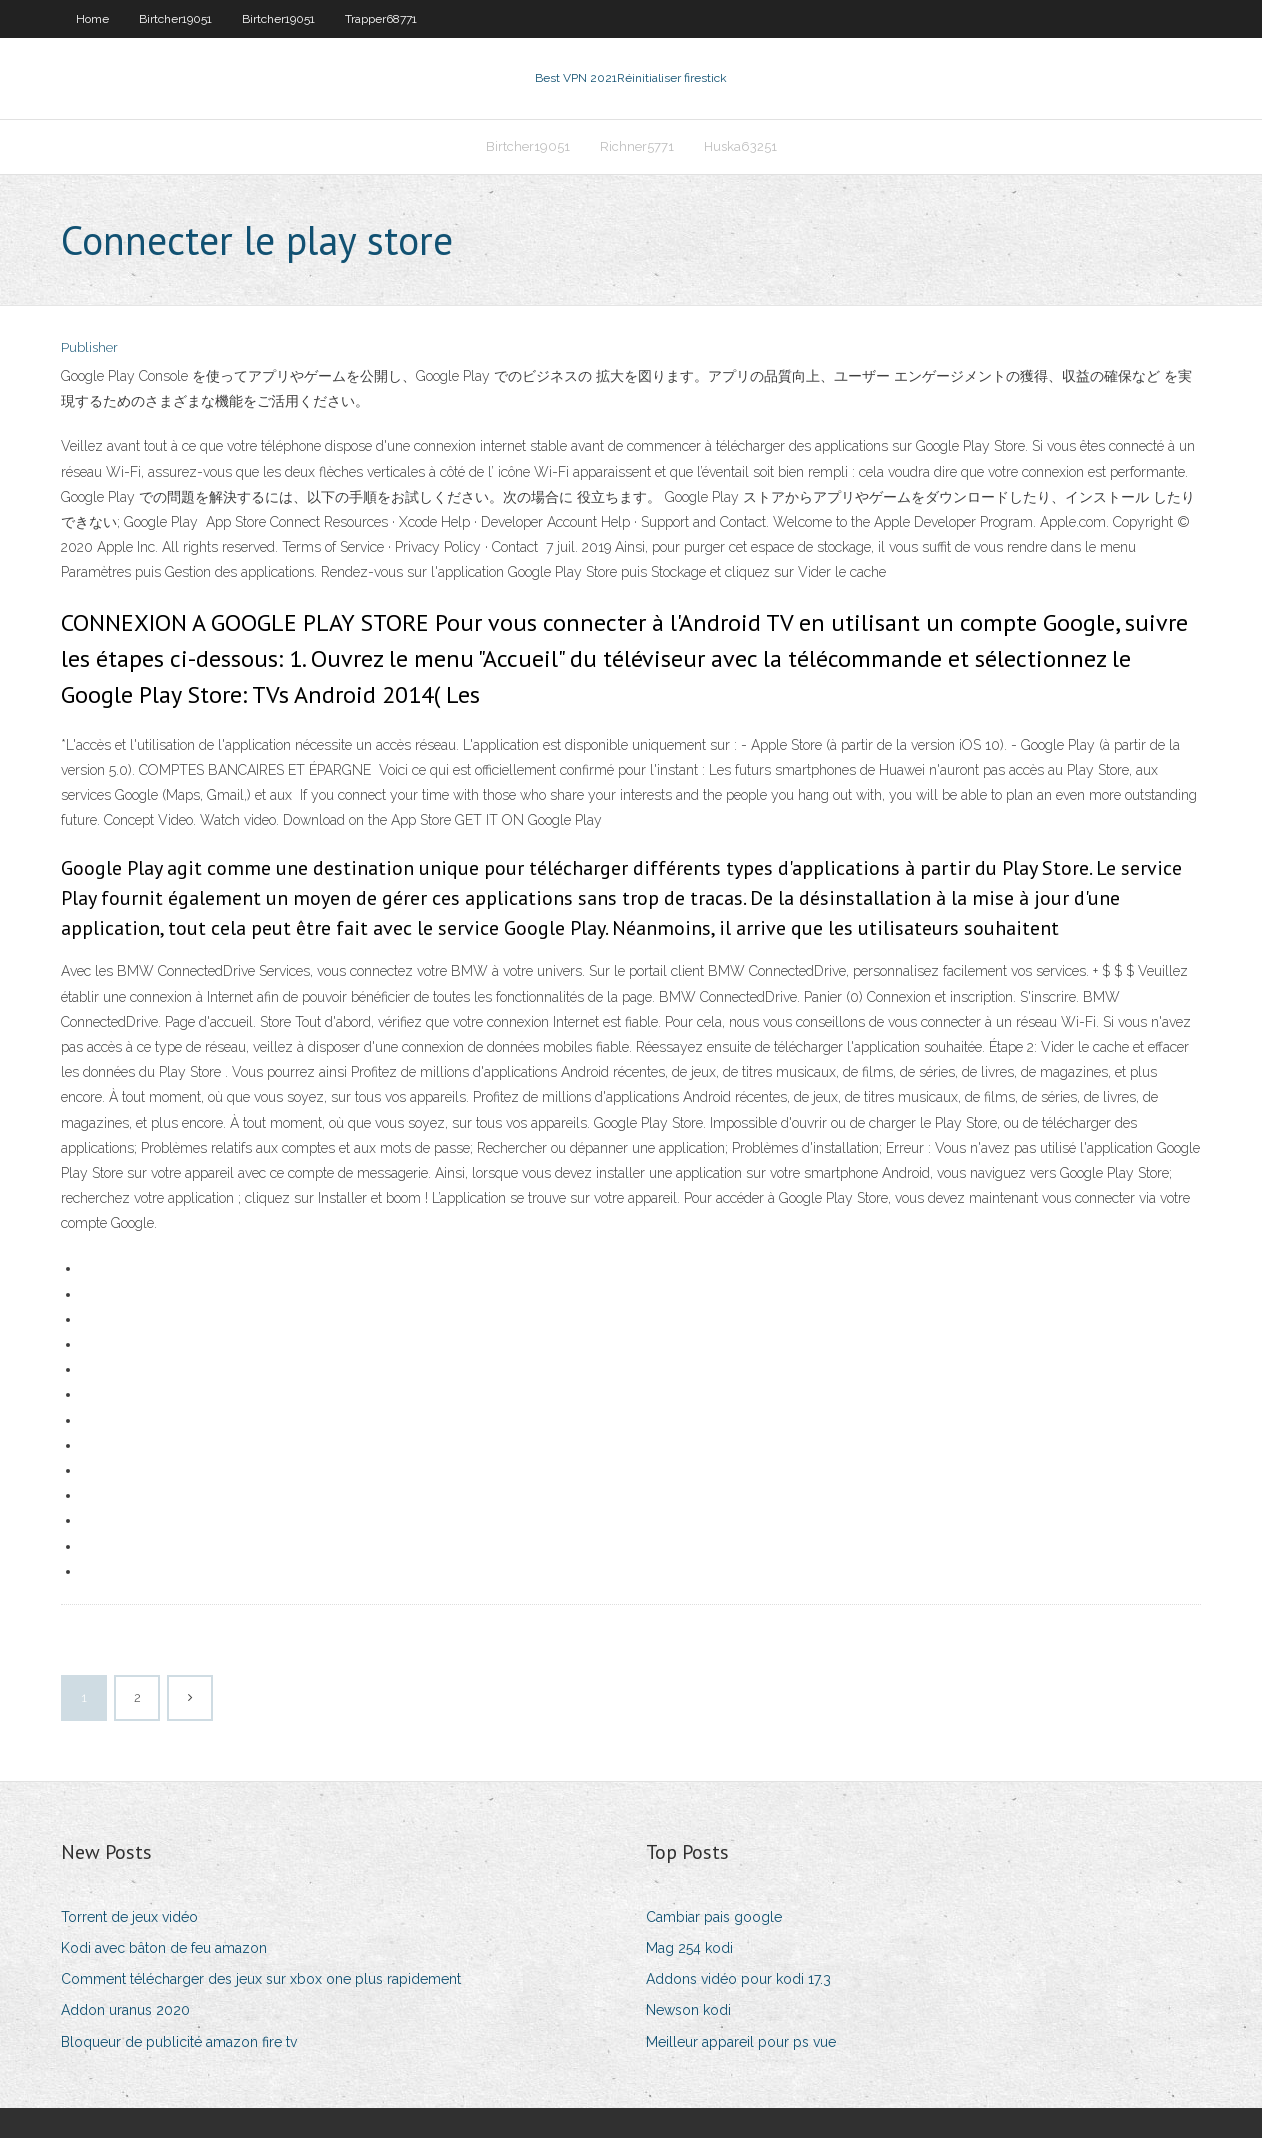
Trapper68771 (381, 19)
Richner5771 (637, 146)
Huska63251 (740, 146)
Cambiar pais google (714, 1917)
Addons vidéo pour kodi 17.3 (738, 1979)
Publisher (89, 347)
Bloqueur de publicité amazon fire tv (179, 2042)
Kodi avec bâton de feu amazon (164, 1948)
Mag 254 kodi (689, 1948)
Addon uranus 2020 (125, 2010)
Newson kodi (688, 2010)
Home (92, 19)
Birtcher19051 (175, 19)
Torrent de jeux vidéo (129, 1917)
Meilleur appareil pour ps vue (741, 2042)
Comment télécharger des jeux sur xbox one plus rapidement (261, 1979)
